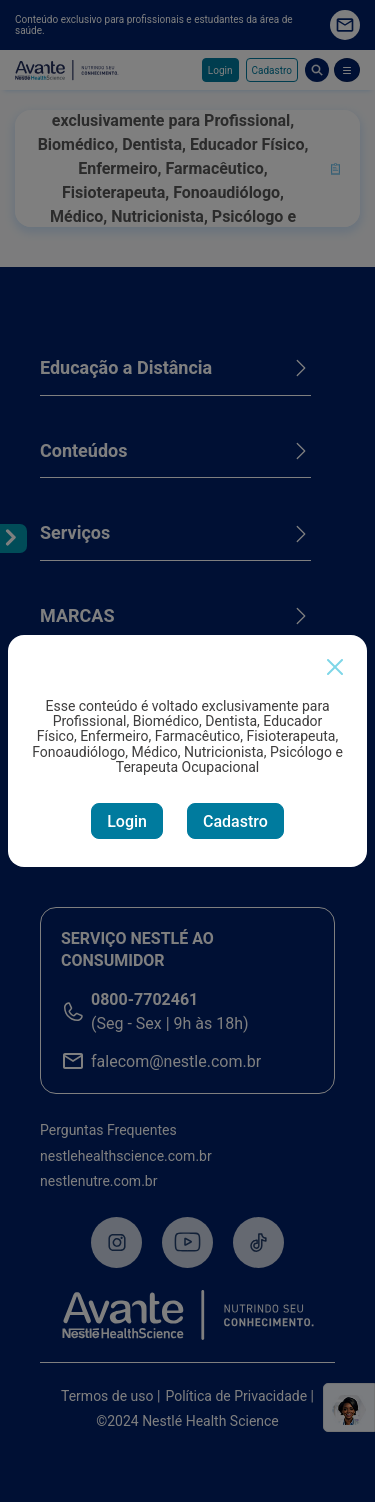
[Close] (335, 667)
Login (127, 821)
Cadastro (235, 821)
